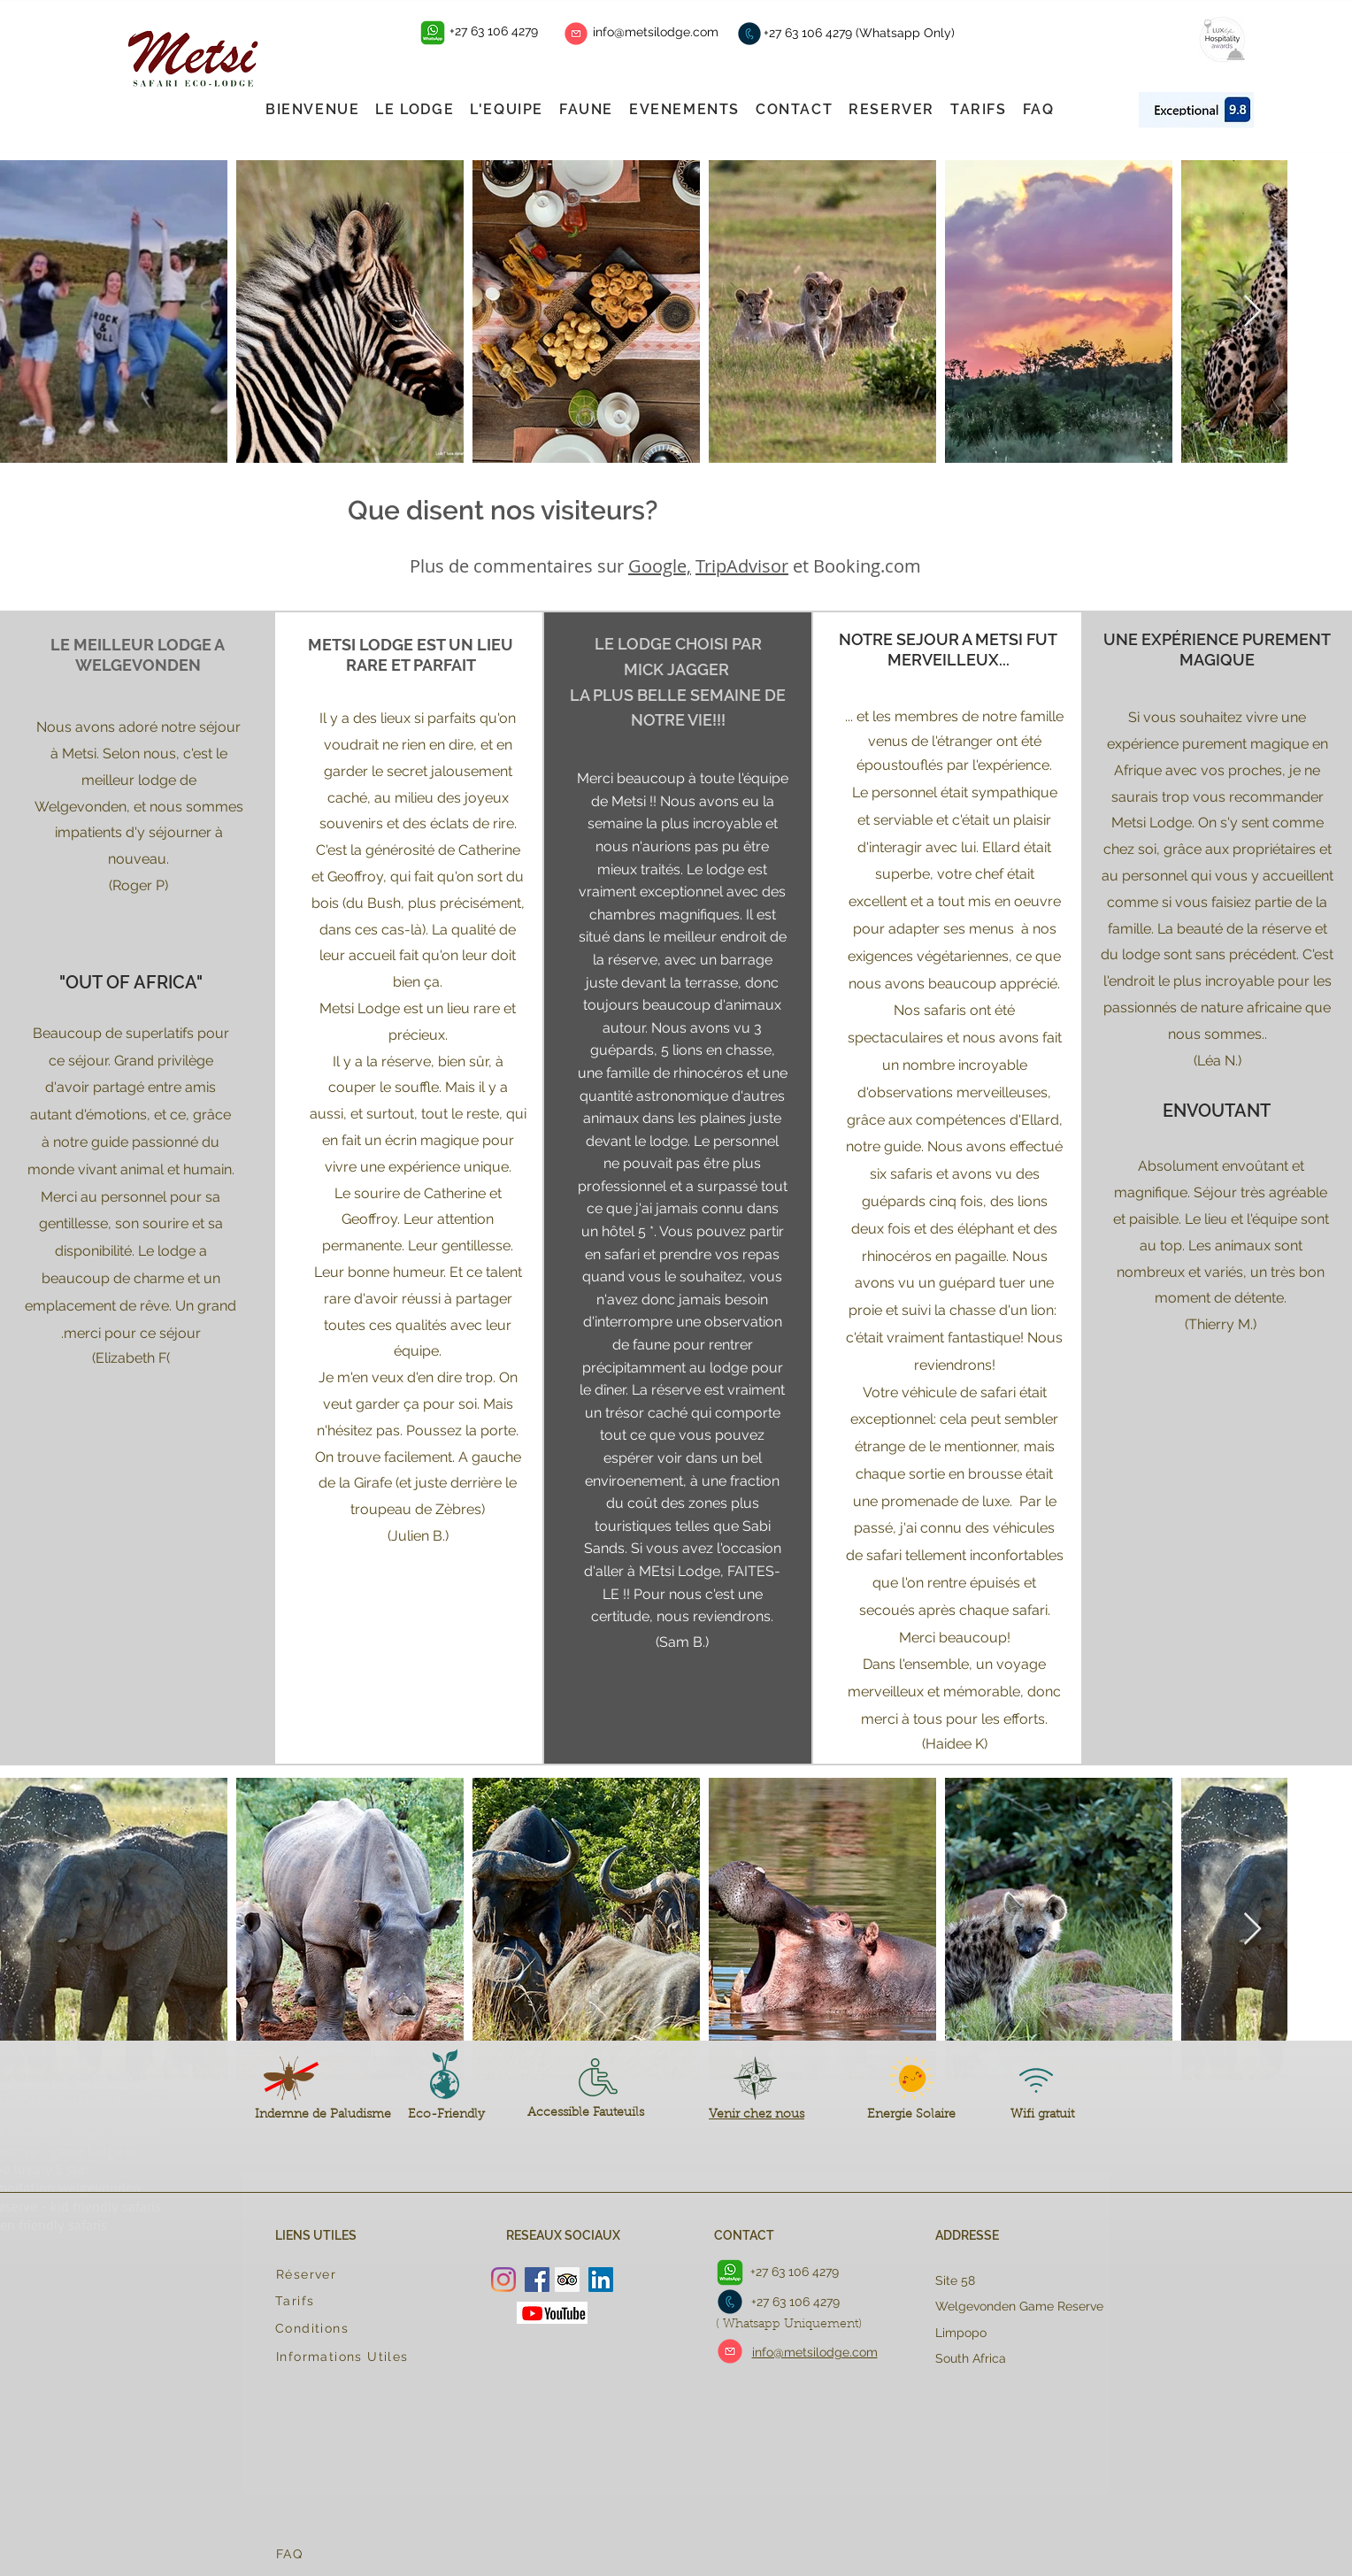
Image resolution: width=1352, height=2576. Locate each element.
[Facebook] (537, 2279)
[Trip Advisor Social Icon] (567, 2279)
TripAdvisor (741, 566)
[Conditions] (350, 2328)
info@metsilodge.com (655, 32)
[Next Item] (1252, 312)
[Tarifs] (343, 2301)
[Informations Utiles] (351, 2356)
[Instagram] (503, 2279)
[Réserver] (344, 2274)
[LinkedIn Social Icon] (600, 2279)
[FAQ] (351, 2554)
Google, (659, 566)
